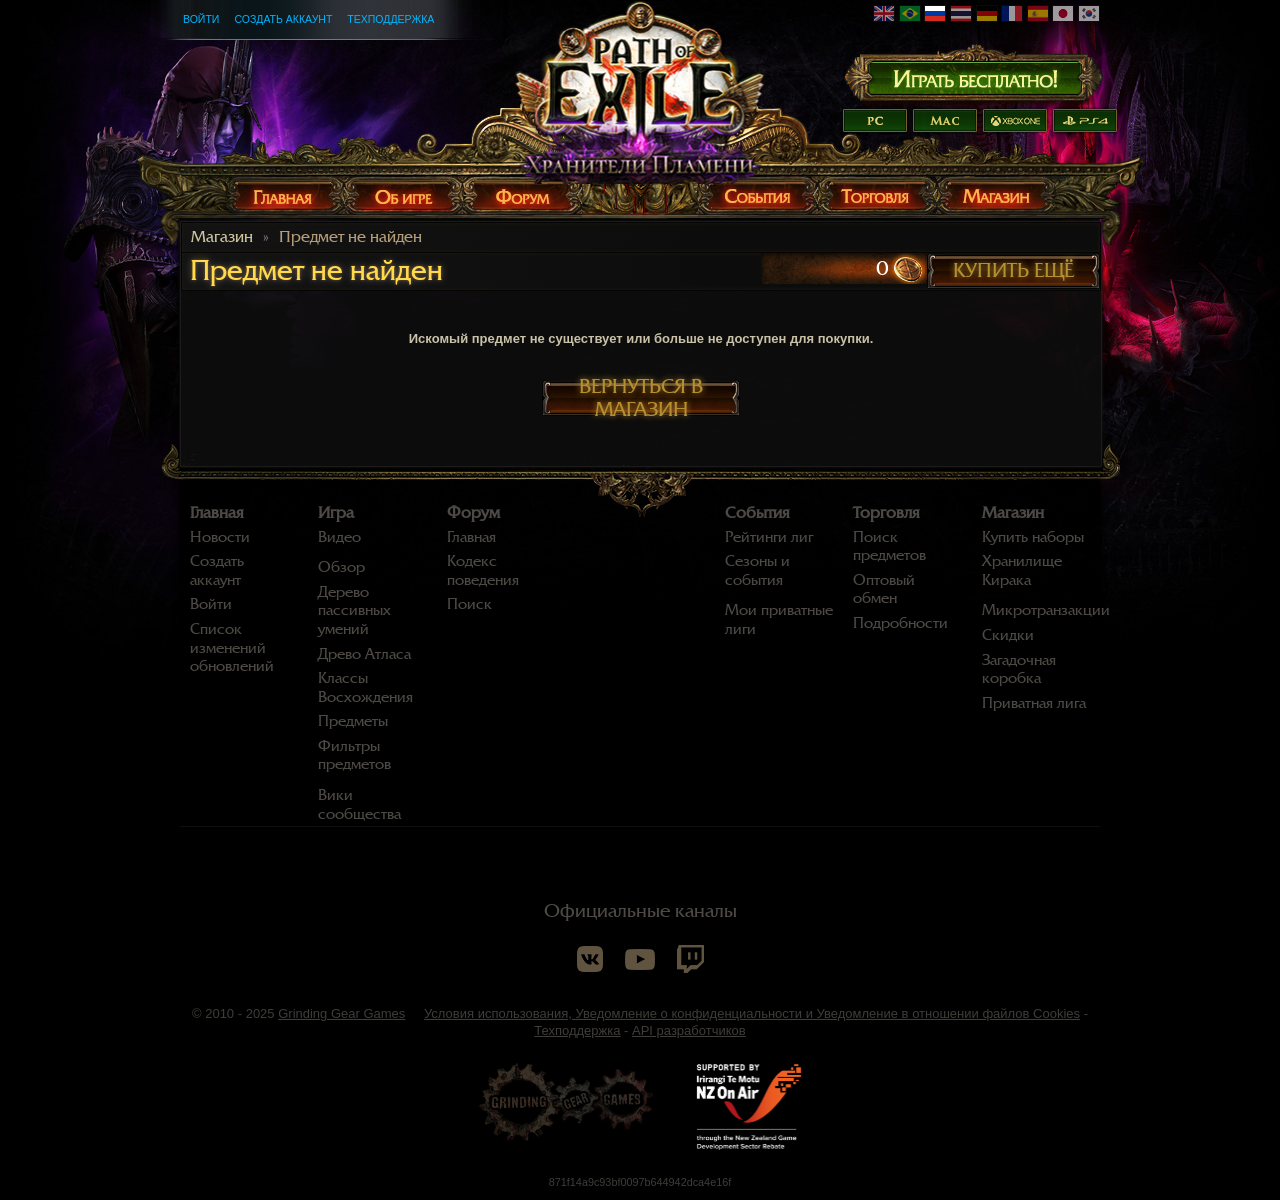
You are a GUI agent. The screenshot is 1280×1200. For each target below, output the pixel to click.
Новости (220, 537)
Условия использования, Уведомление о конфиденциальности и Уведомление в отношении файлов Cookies (752, 1013)
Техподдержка (390, 19)
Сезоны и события (757, 570)
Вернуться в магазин (641, 398)
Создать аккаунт (283, 19)
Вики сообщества (359, 804)
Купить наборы (1033, 537)
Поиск (469, 604)
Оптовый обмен (884, 589)
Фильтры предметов (354, 755)
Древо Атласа (364, 654)
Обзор (341, 567)
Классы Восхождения (365, 687)
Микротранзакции (1046, 610)
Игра (336, 513)
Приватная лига (1034, 703)
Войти (201, 19)
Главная (217, 513)
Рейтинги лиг (769, 537)
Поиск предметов (889, 546)
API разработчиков (689, 1030)
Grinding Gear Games (341, 1013)
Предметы (353, 721)
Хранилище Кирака (1022, 570)
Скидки (1008, 635)
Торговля (886, 513)
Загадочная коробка (1019, 669)
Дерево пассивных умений (354, 610)
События (757, 513)
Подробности (900, 623)
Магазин (222, 237)
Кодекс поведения (483, 570)
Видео (339, 537)
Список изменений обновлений (232, 647)
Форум (473, 513)
